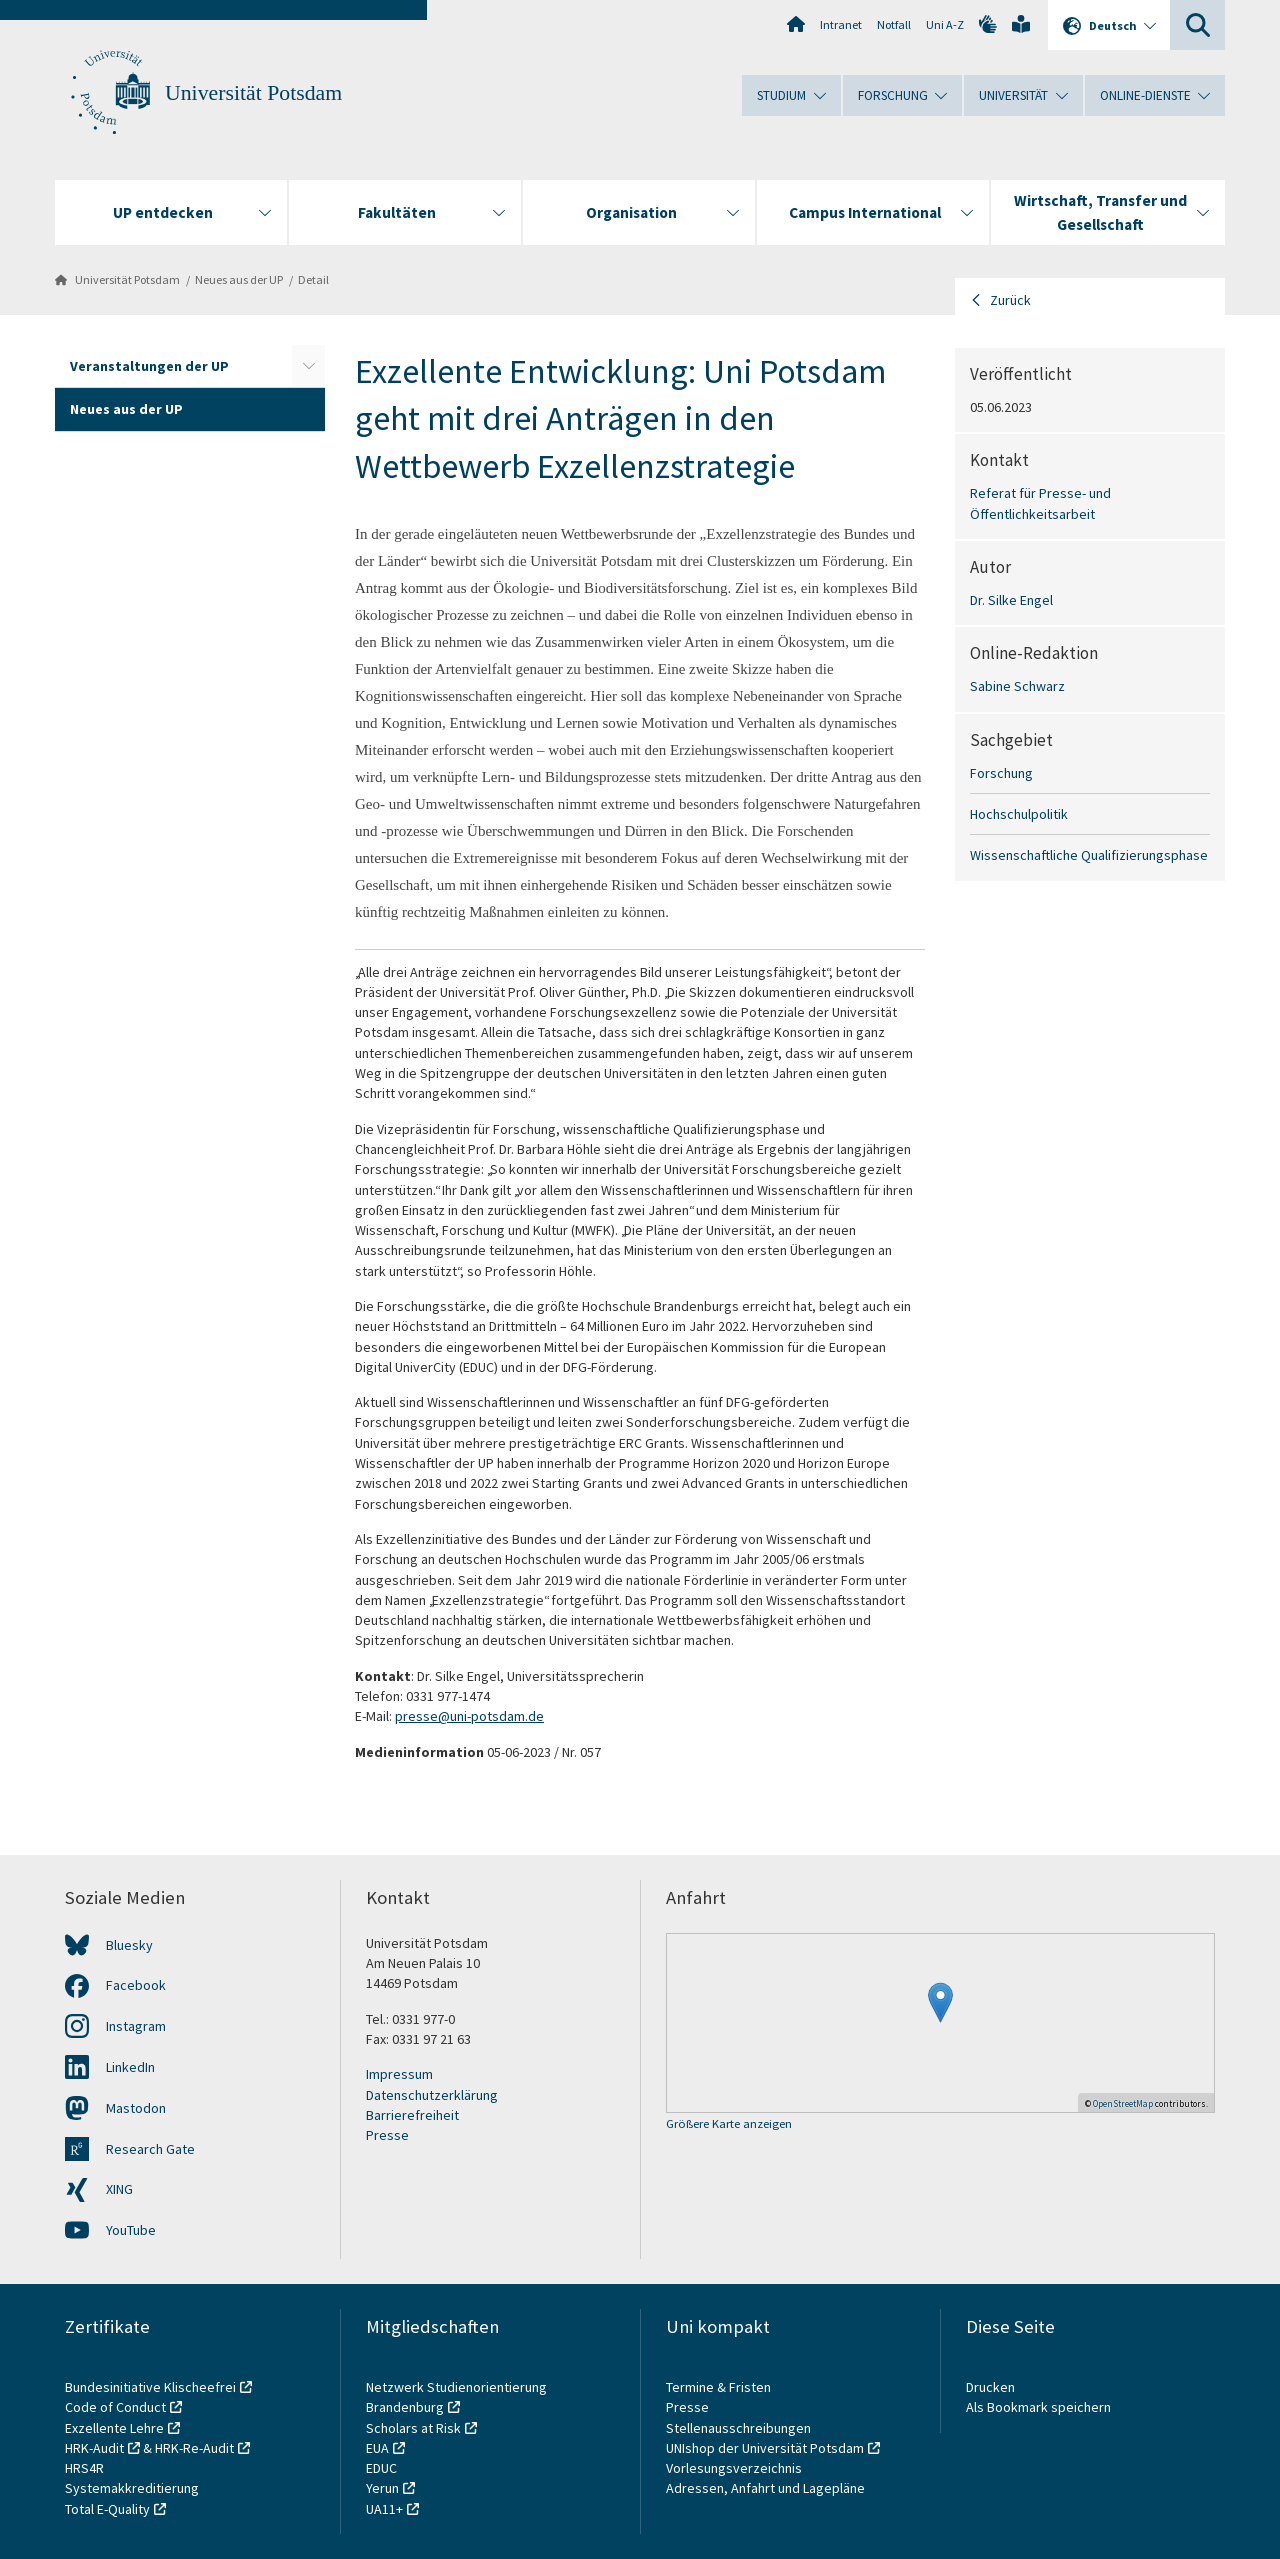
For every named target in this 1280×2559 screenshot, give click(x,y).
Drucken (990, 2387)
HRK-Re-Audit (194, 2448)
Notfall (894, 24)
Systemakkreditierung (132, 2488)
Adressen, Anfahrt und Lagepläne (765, 2488)
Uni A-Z (945, 24)
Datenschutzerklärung (432, 2095)
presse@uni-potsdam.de (469, 1716)
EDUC (381, 2468)
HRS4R (84, 2468)
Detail (313, 279)
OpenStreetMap (1123, 2103)
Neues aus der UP (239, 279)
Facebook (136, 1985)
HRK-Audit (94, 2448)
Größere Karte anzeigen (729, 2124)
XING (119, 2189)
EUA (377, 2448)
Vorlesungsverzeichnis (735, 2468)
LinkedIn (130, 2067)
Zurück (1010, 300)
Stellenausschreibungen (738, 2428)
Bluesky (129, 1945)
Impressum (399, 2074)
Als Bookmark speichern (1038, 2407)
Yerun (382, 2488)
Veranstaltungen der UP (149, 366)
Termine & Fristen (720, 2387)
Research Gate (150, 2149)
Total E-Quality (107, 2509)
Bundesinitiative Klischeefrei (150, 2387)
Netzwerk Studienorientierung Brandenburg (456, 2397)
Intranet (841, 24)
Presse (387, 2135)
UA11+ (384, 2509)
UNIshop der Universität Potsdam (765, 2448)
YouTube (131, 2230)
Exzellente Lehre (114, 2428)
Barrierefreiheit (412, 2115)
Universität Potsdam (253, 93)
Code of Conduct (115, 2407)
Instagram (136, 2026)
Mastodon (136, 2108)
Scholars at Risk (413, 2428)
